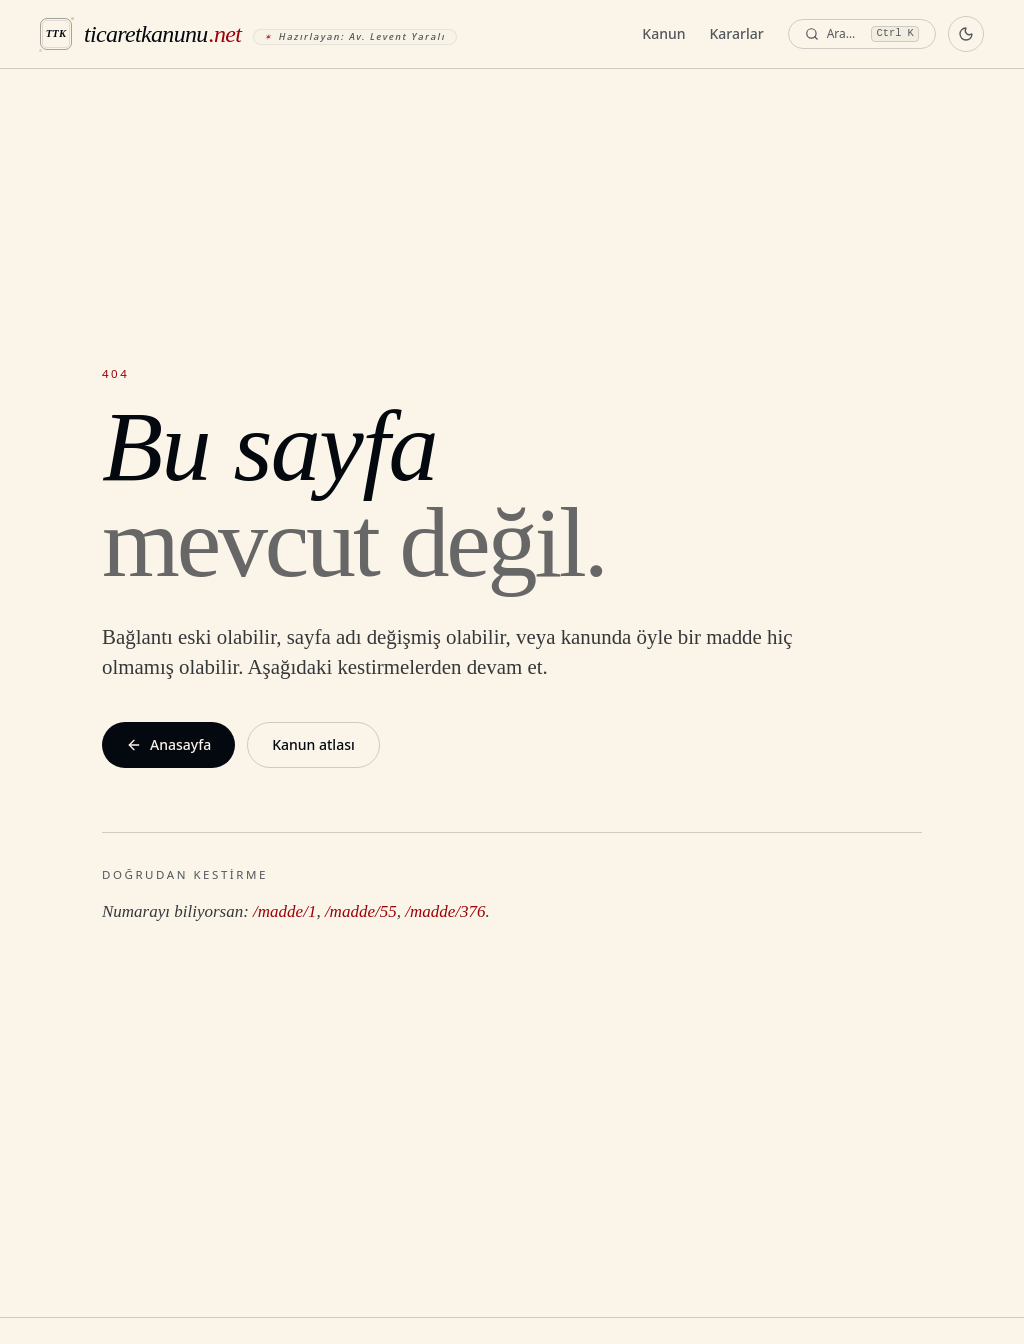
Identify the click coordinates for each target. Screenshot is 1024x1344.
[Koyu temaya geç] (966, 34)
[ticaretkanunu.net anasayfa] (248, 34)
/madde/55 (361, 911)
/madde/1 (284, 911)
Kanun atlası (313, 744)
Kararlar (737, 33)
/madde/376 (445, 911)
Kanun (663, 33)
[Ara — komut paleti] (862, 34)
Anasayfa (168, 744)
